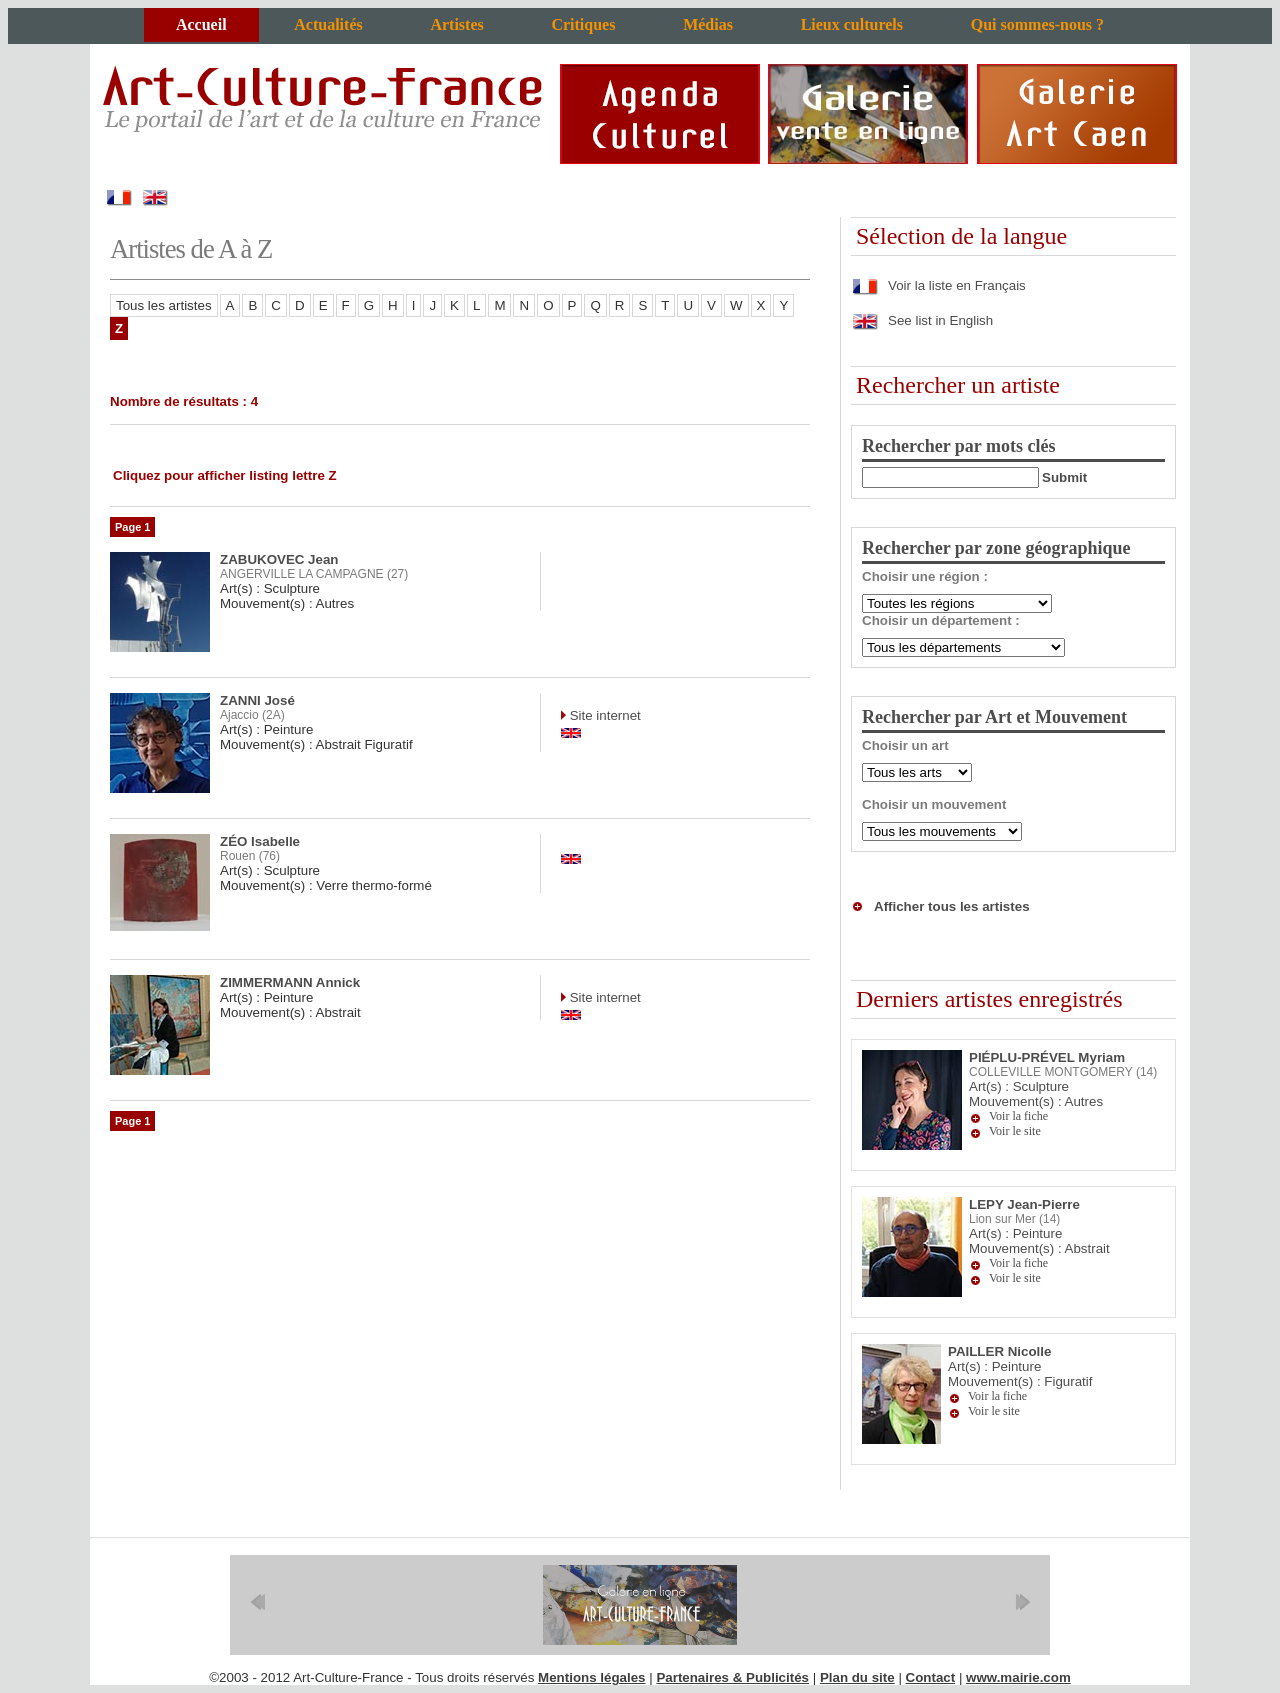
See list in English (922, 320)
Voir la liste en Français (938, 285)
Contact (931, 1677)
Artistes (456, 24)
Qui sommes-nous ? (1037, 24)
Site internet (603, 715)
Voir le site (1015, 1131)
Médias (708, 24)
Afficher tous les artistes (952, 906)
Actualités (328, 24)
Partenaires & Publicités (732, 1677)
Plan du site (857, 1677)
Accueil (201, 24)
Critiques (583, 24)
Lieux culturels (852, 24)
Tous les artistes (164, 305)
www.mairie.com (1018, 1677)
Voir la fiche (1018, 1116)
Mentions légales (591, 1677)
